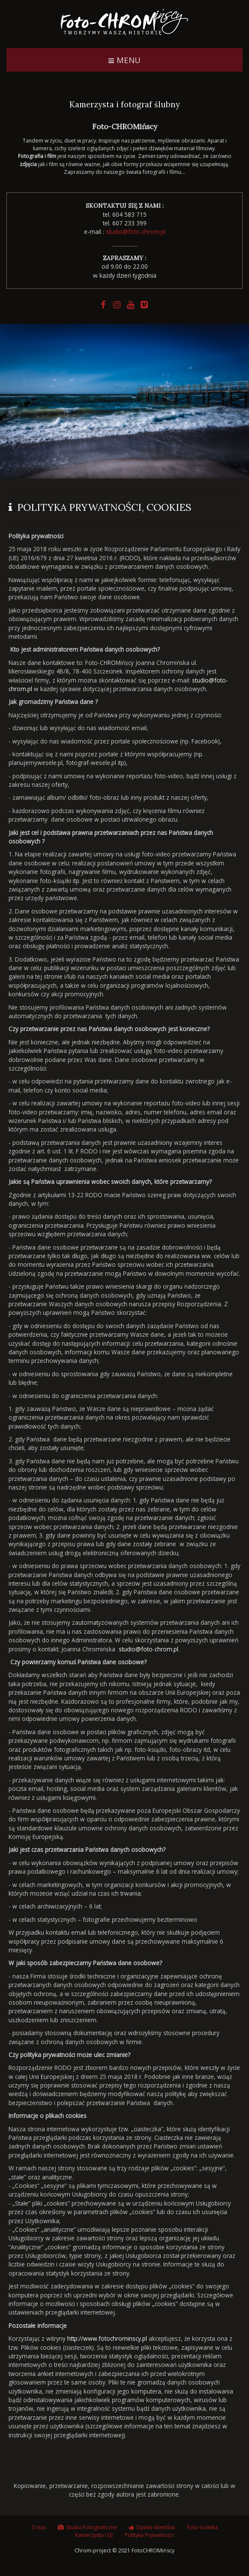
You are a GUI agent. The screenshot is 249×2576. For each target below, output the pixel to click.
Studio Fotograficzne (91, 2529)
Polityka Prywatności (149, 2537)
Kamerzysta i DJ (94, 2537)
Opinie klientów (155, 2529)
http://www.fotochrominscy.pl (107, 2338)
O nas (39, 2529)
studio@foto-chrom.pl (135, 232)
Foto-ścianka (202, 2529)
